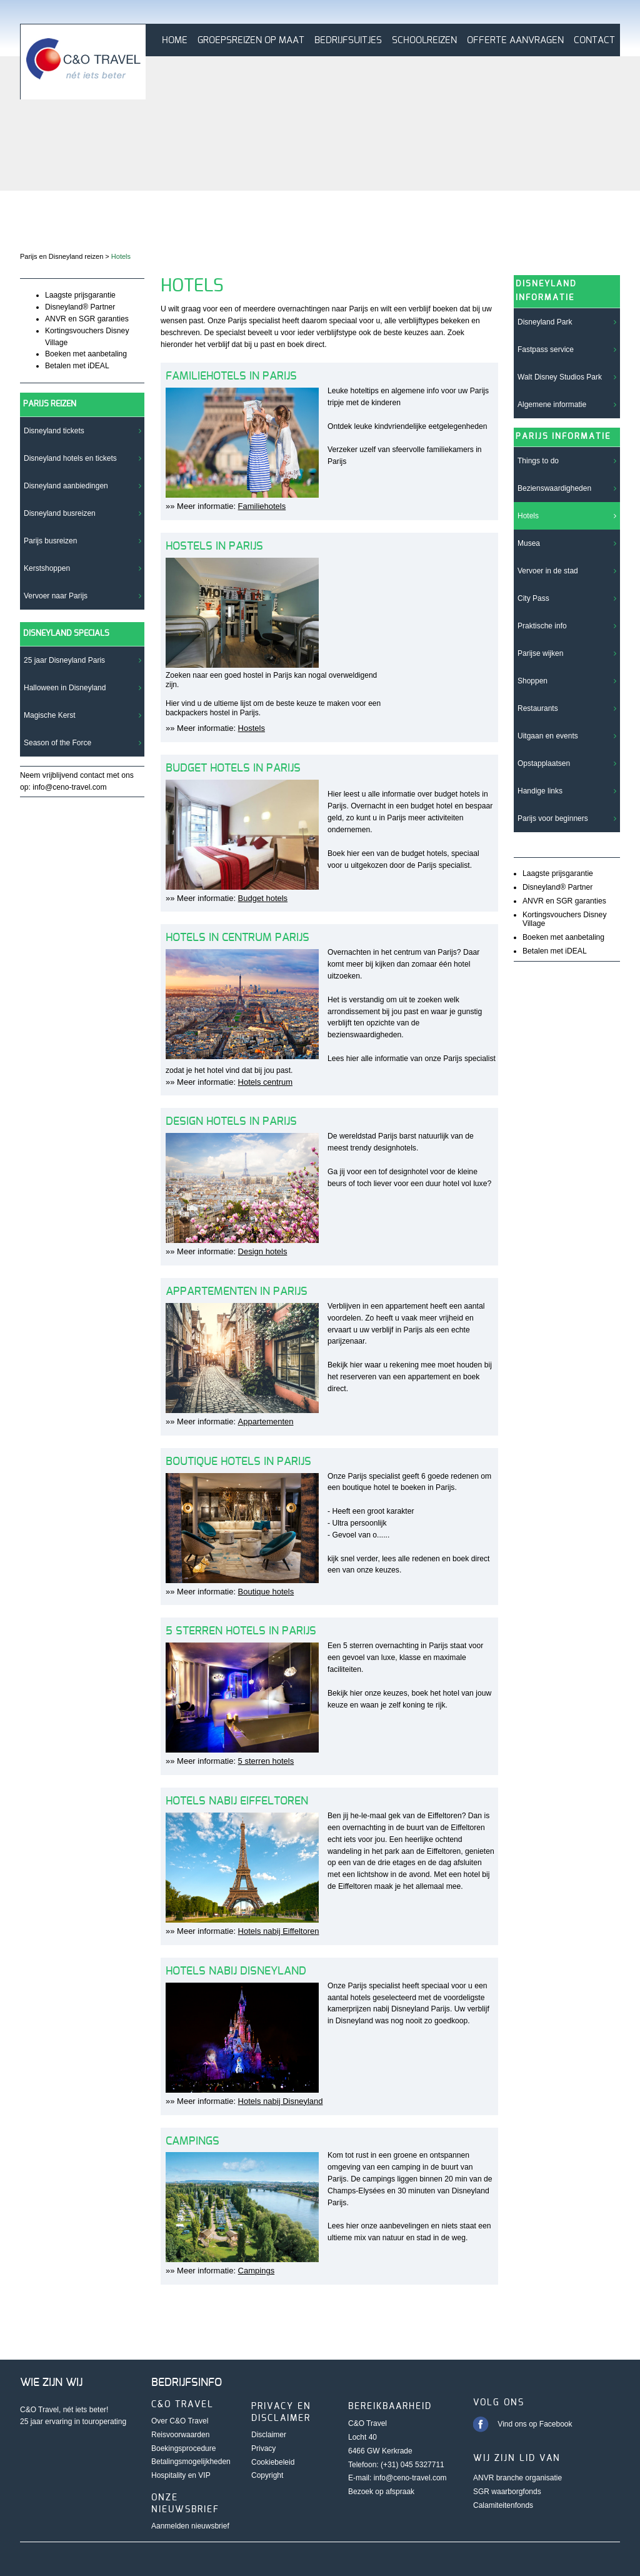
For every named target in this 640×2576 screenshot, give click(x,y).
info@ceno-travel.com (410, 2477)
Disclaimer (268, 2434)
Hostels (251, 728)
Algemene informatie (552, 404)
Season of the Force (57, 742)
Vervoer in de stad (548, 570)
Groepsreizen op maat (251, 40)
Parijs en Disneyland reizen (61, 256)
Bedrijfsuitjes (348, 40)
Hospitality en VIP (181, 2475)
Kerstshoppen (47, 568)
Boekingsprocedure (183, 2448)
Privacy (263, 2448)
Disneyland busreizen (60, 513)
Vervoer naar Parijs (56, 595)
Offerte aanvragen (515, 40)
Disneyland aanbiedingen (66, 485)
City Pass (533, 598)
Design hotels (263, 1251)
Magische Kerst (50, 715)
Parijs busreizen (50, 540)
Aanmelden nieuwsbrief (190, 2526)
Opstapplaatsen (544, 763)
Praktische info (542, 625)
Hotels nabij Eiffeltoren (278, 1931)
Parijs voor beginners (553, 818)
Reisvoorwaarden (180, 2434)
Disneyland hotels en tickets (70, 458)
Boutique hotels (266, 1591)
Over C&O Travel (179, 2421)
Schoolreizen (424, 40)
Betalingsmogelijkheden (191, 2461)
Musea (529, 543)
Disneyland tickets (54, 430)
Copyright (267, 2475)
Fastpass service (546, 349)
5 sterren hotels (266, 1761)
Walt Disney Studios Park (560, 377)
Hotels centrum (265, 1082)
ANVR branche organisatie (517, 2477)
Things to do (538, 460)
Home (175, 40)
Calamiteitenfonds (503, 2505)
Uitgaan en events (548, 736)
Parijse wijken (540, 653)
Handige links (540, 791)
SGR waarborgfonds (507, 2491)
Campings (256, 2270)
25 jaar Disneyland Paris (64, 660)
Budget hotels (263, 898)
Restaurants (538, 708)
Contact (594, 40)
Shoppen (533, 681)
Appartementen (266, 1421)
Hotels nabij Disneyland (280, 2101)
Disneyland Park (545, 322)
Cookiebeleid (272, 2462)
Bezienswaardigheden (554, 488)
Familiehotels (262, 506)
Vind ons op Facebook (535, 2424)
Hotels (528, 515)
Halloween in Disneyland (65, 687)
